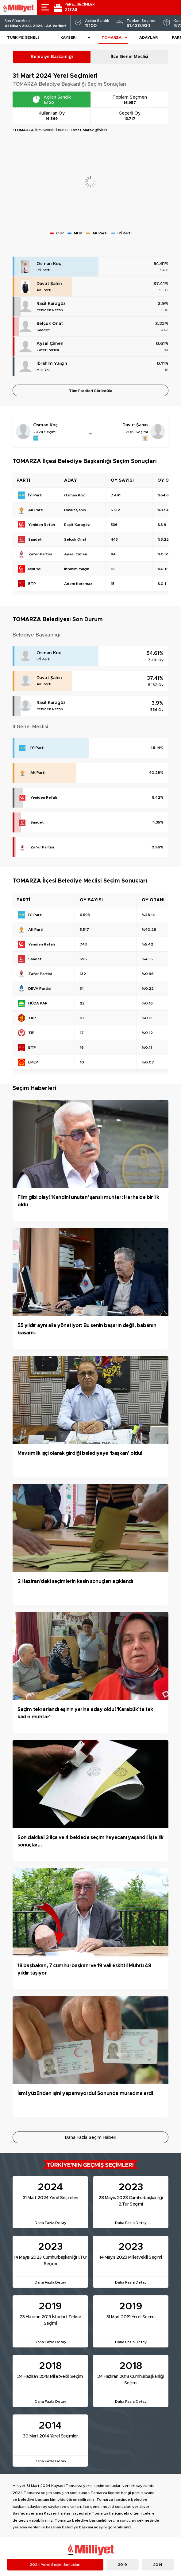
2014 (157, 2564)
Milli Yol (43, 370)
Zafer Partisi (48, 350)
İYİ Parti (43, 270)
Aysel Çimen (50, 344)
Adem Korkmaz (78, 583)
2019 (122, 2564)
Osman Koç (49, 264)
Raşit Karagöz (51, 304)
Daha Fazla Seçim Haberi (90, 2138)
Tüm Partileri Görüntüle (90, 391)
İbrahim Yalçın (52, 364)
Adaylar (148, 37)
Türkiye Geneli (23, 37)
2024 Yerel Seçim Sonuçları (55, 2564)
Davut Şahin (49, 284)
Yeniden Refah (50, 310)
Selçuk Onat (50, 324)
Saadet (43, 330)
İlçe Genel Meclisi (129, 57)
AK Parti (44, 290)
